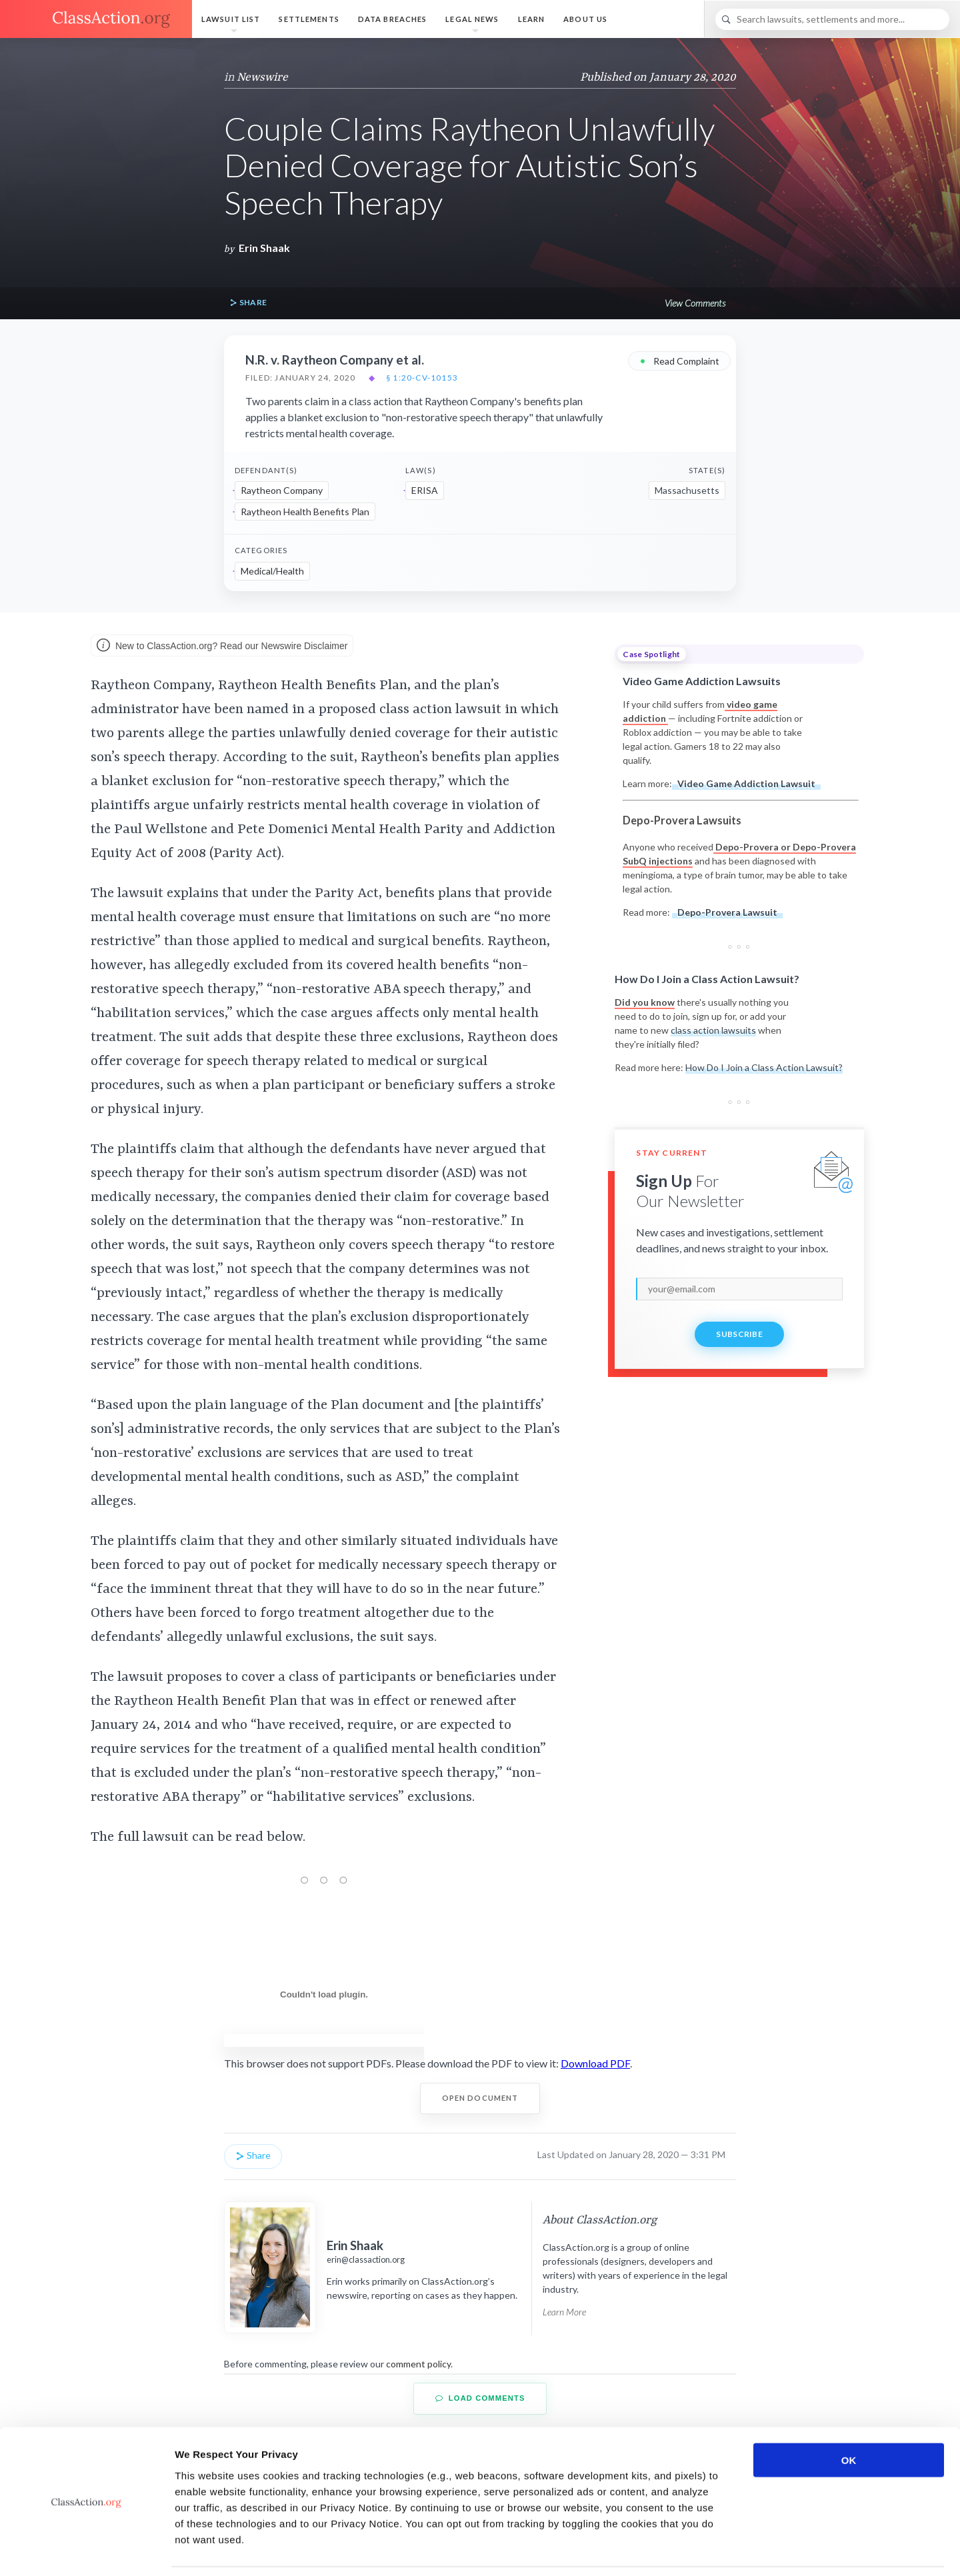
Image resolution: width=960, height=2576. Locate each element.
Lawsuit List (230, 19)
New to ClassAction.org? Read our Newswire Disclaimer (222, 646)
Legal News (472, 19)
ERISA (424, 490)
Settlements (309, 19)
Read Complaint (679, 360)
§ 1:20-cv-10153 (422, 378)
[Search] (832, 19)
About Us (585, 19)
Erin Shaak (264, 247)
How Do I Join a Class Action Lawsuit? (764, 1067)
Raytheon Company (282, 490)
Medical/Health (272, 571)
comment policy (418, 2363)
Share (248, 303)
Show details (700, 2549)
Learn (531, 19)
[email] (739, 1289)
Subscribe (739, 1334)
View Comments (695, 303)
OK (849, 2416)
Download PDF (595, 2063)
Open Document (480, 2097)
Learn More (564, 2311)
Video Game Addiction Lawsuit (746, 783)
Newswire (262, 77)
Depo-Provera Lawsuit (727, 912)
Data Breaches (392, 19)
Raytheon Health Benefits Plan (305, 511)
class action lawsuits (713, 1030)
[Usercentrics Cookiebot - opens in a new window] (86, 2550)
